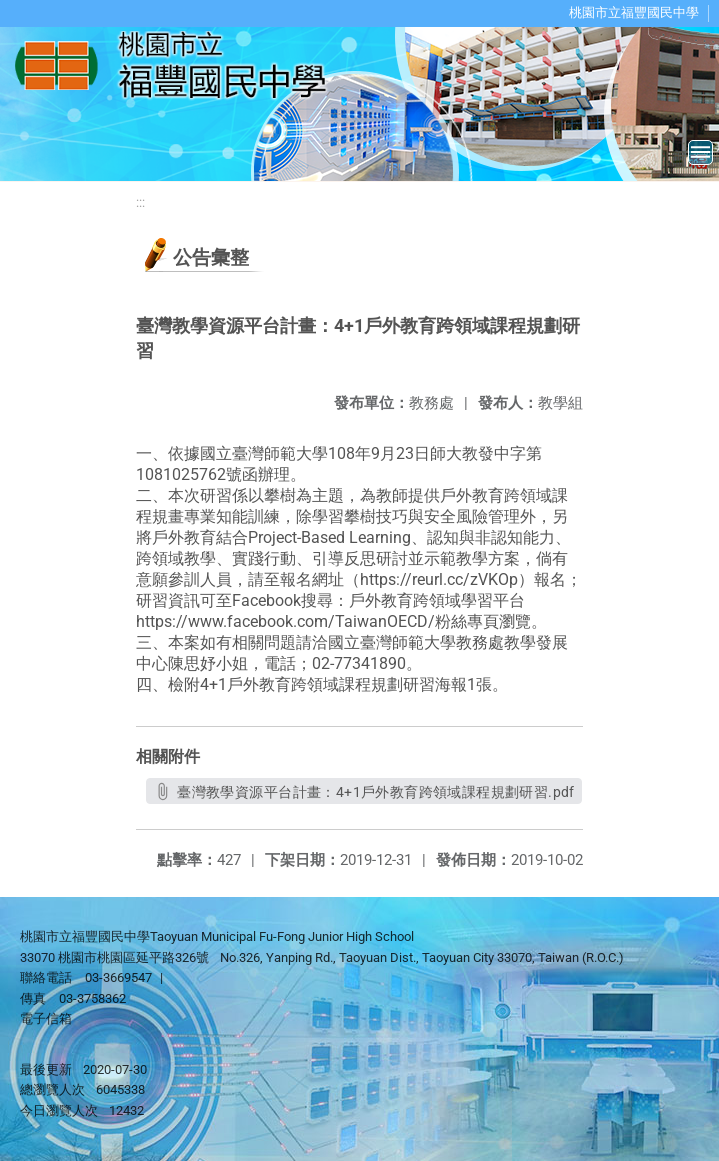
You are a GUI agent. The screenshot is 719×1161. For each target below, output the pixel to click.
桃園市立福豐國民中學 (634, 12)
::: (140, 202)
